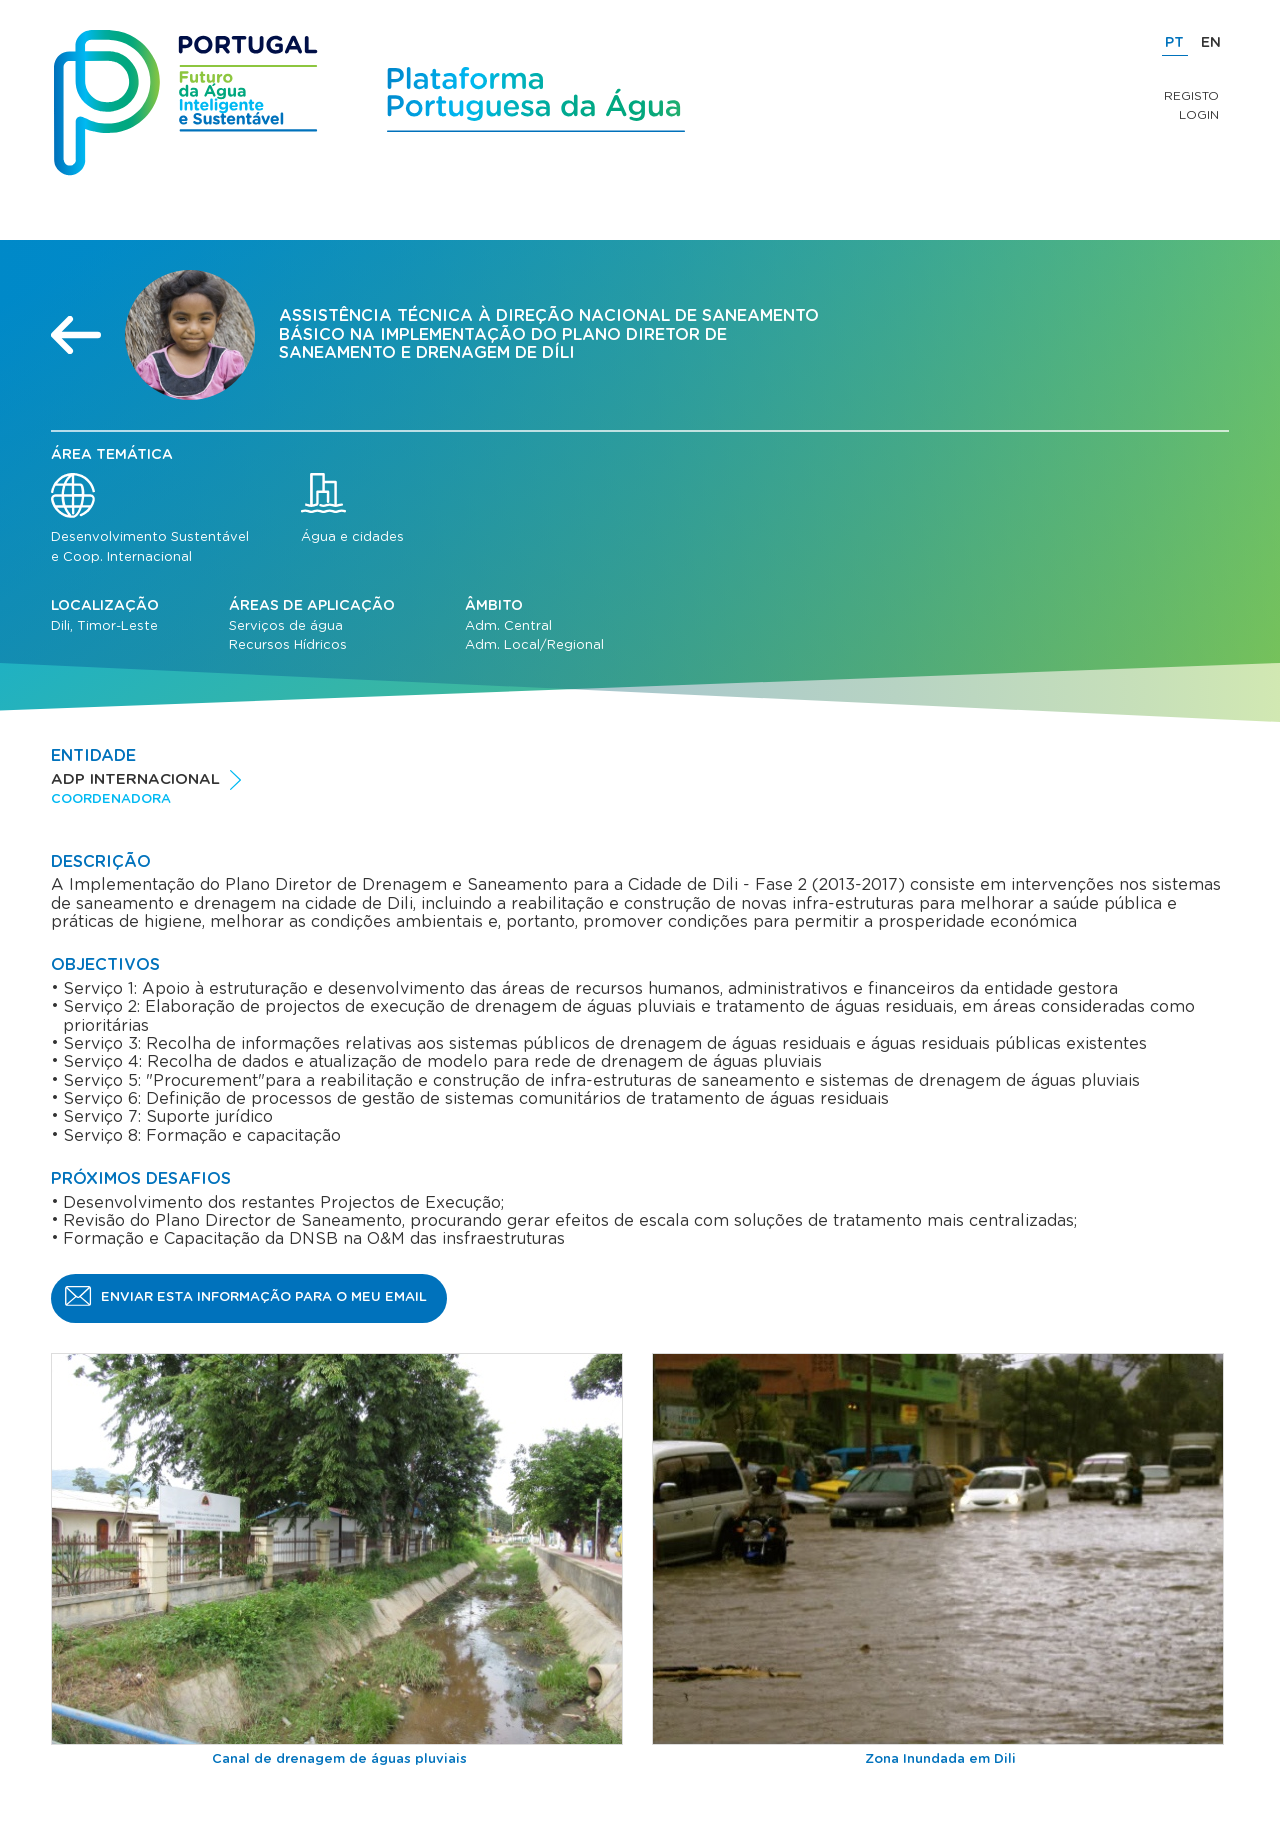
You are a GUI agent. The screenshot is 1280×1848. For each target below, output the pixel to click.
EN (1211, 43)
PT (1174, 43)
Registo (1191, 96)
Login (1199, 115)
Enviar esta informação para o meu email (264, 1297)
